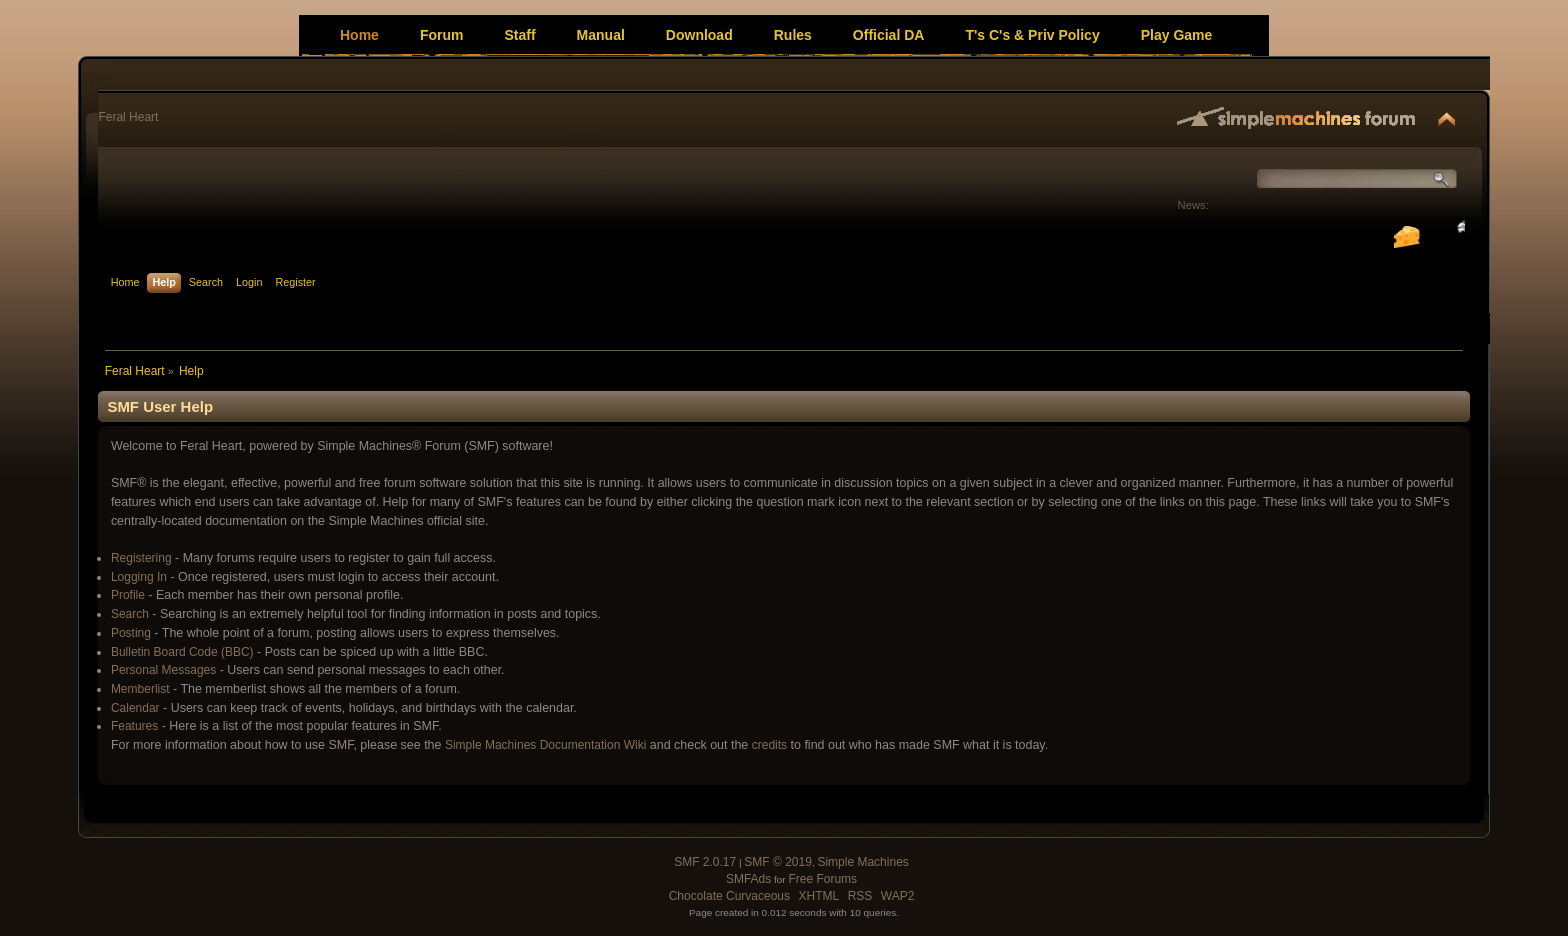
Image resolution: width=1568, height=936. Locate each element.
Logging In (139, 577)
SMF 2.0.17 (705, 862)
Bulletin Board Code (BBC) (182, 652)
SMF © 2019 (778, 862)
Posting (131, 633)
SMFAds (748, 879)
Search (130, 614)
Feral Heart (128, 117)
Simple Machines (862, 862)
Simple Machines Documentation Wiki (545, 745)
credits (769, 745)
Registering (141, 558)
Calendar (135, 708)
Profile (128, 595)
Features (134, 726)
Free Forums (822, 879)
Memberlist (140, 689)
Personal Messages (163, 670)
